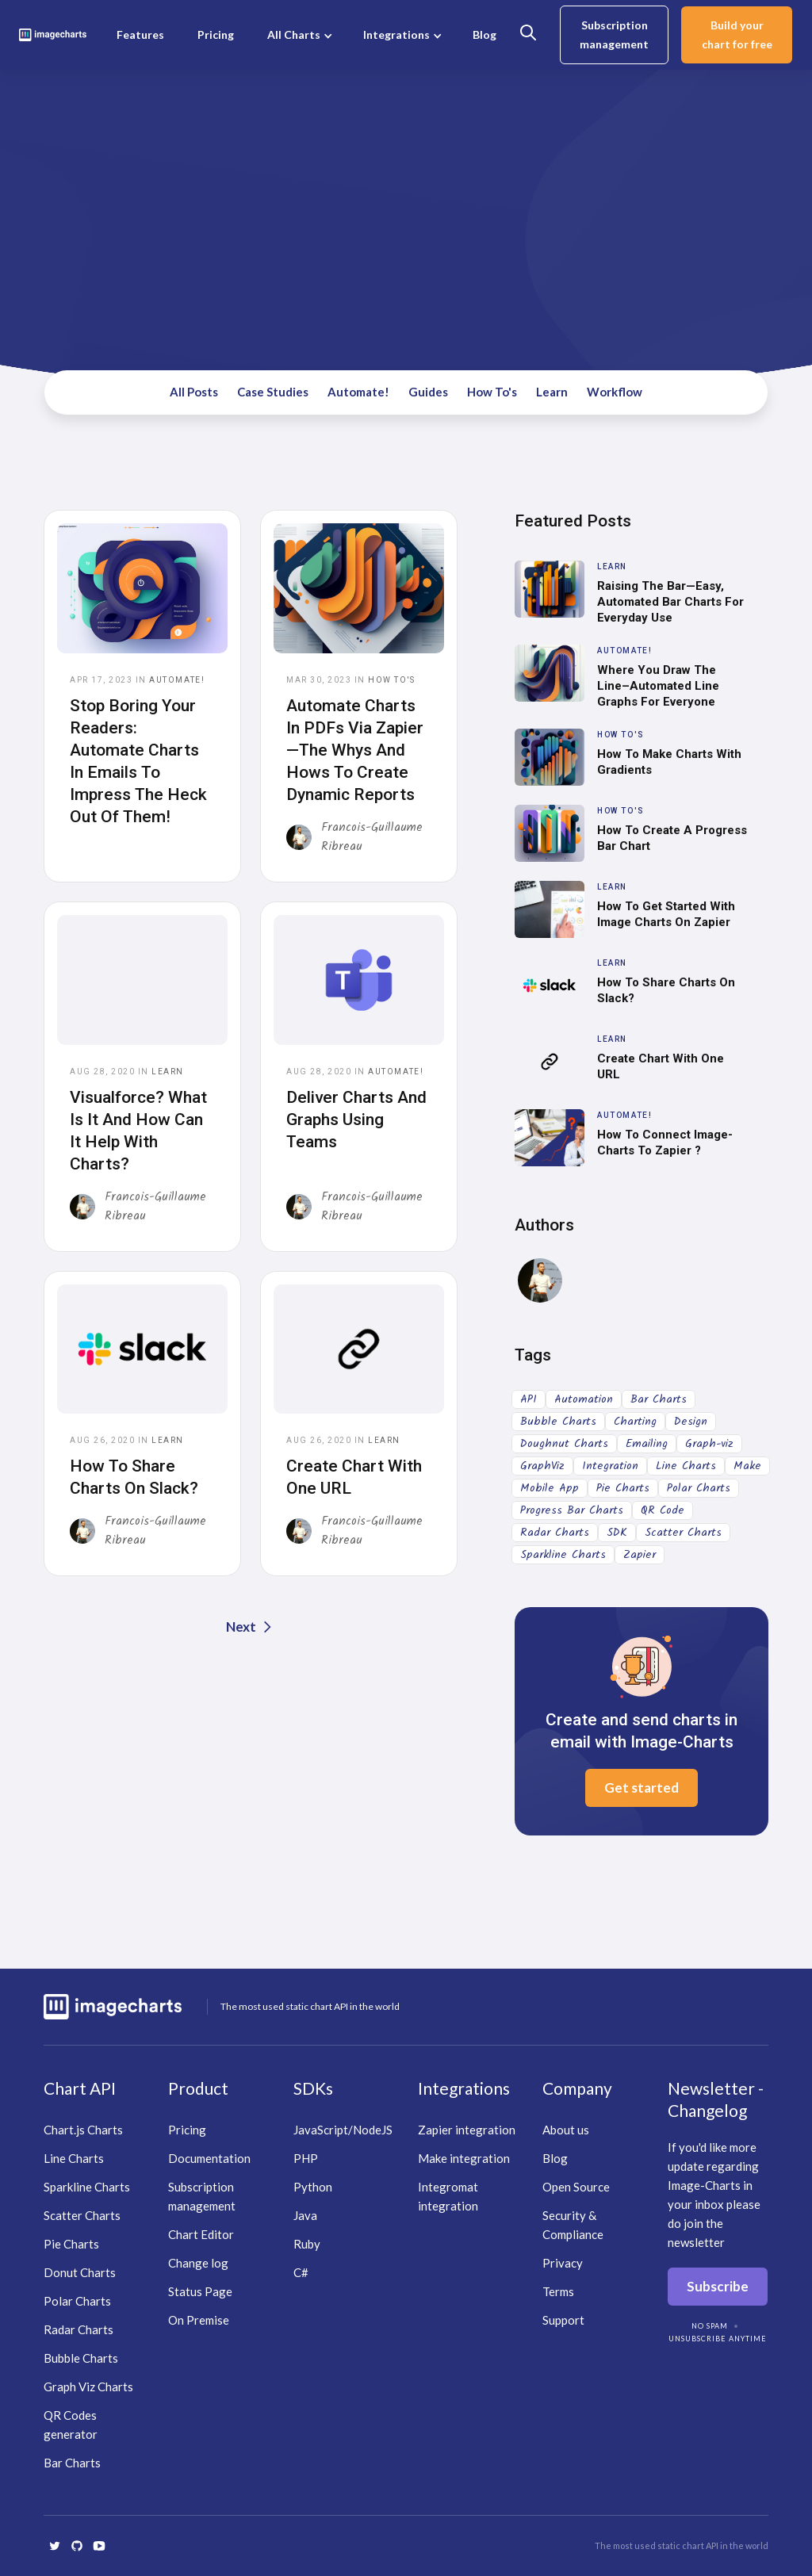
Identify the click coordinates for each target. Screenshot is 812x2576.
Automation (583, 1399)
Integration (610, 1466)
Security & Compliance (572, 2224)
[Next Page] (250, 1627)
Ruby (306, 2244)
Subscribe (718, 2286)
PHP (305, 2158)
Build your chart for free (737, 34)
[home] (53, 35)
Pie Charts (622, 1488)
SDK (617, 1532)
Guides (428, 392)
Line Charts (686, 1466)
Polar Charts (698, 1488)
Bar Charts (658, 1399)
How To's (492, 392)
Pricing (215, 34)
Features (140, 34)
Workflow (614, 392)
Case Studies (272, 392)
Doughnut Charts (564, 1444)
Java (305, 2215)
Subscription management (614, 34)
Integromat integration (448, 2196)
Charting (635, 1421)
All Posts (194, 392)
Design (690, 1421)
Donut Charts (80, 2272)
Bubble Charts (558, 1421)
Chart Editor (201, 2234)
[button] (299, 35)
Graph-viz (709, 1444)
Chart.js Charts (83, 2129)
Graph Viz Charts (88, 2386)
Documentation (209, 2158)
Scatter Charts (683, 1532)
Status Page (200, 2291)
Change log (198, 2263)
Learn (552, 392)
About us (565, 2129)
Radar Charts (554, 1532)
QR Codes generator (71, 2424)
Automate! (358, 392)
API (528, 1399)
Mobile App (549, 1488)
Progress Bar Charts (571, 1510)
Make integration (464, 2158)
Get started (641, 1787)
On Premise (198, 2320)
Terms (558, 2291)
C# (300, 2272)
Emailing (647, 1444)
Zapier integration (466, 2129)
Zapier (639, 1555)
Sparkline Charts (563, 1555)
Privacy (562, 2263)
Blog (484, 34)
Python (312, 2187)
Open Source (576, 2187)
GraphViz (542, 1466)
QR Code (662, 1510)
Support (563, 2320)
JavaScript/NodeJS (343, 2129)
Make (747, 1466)
